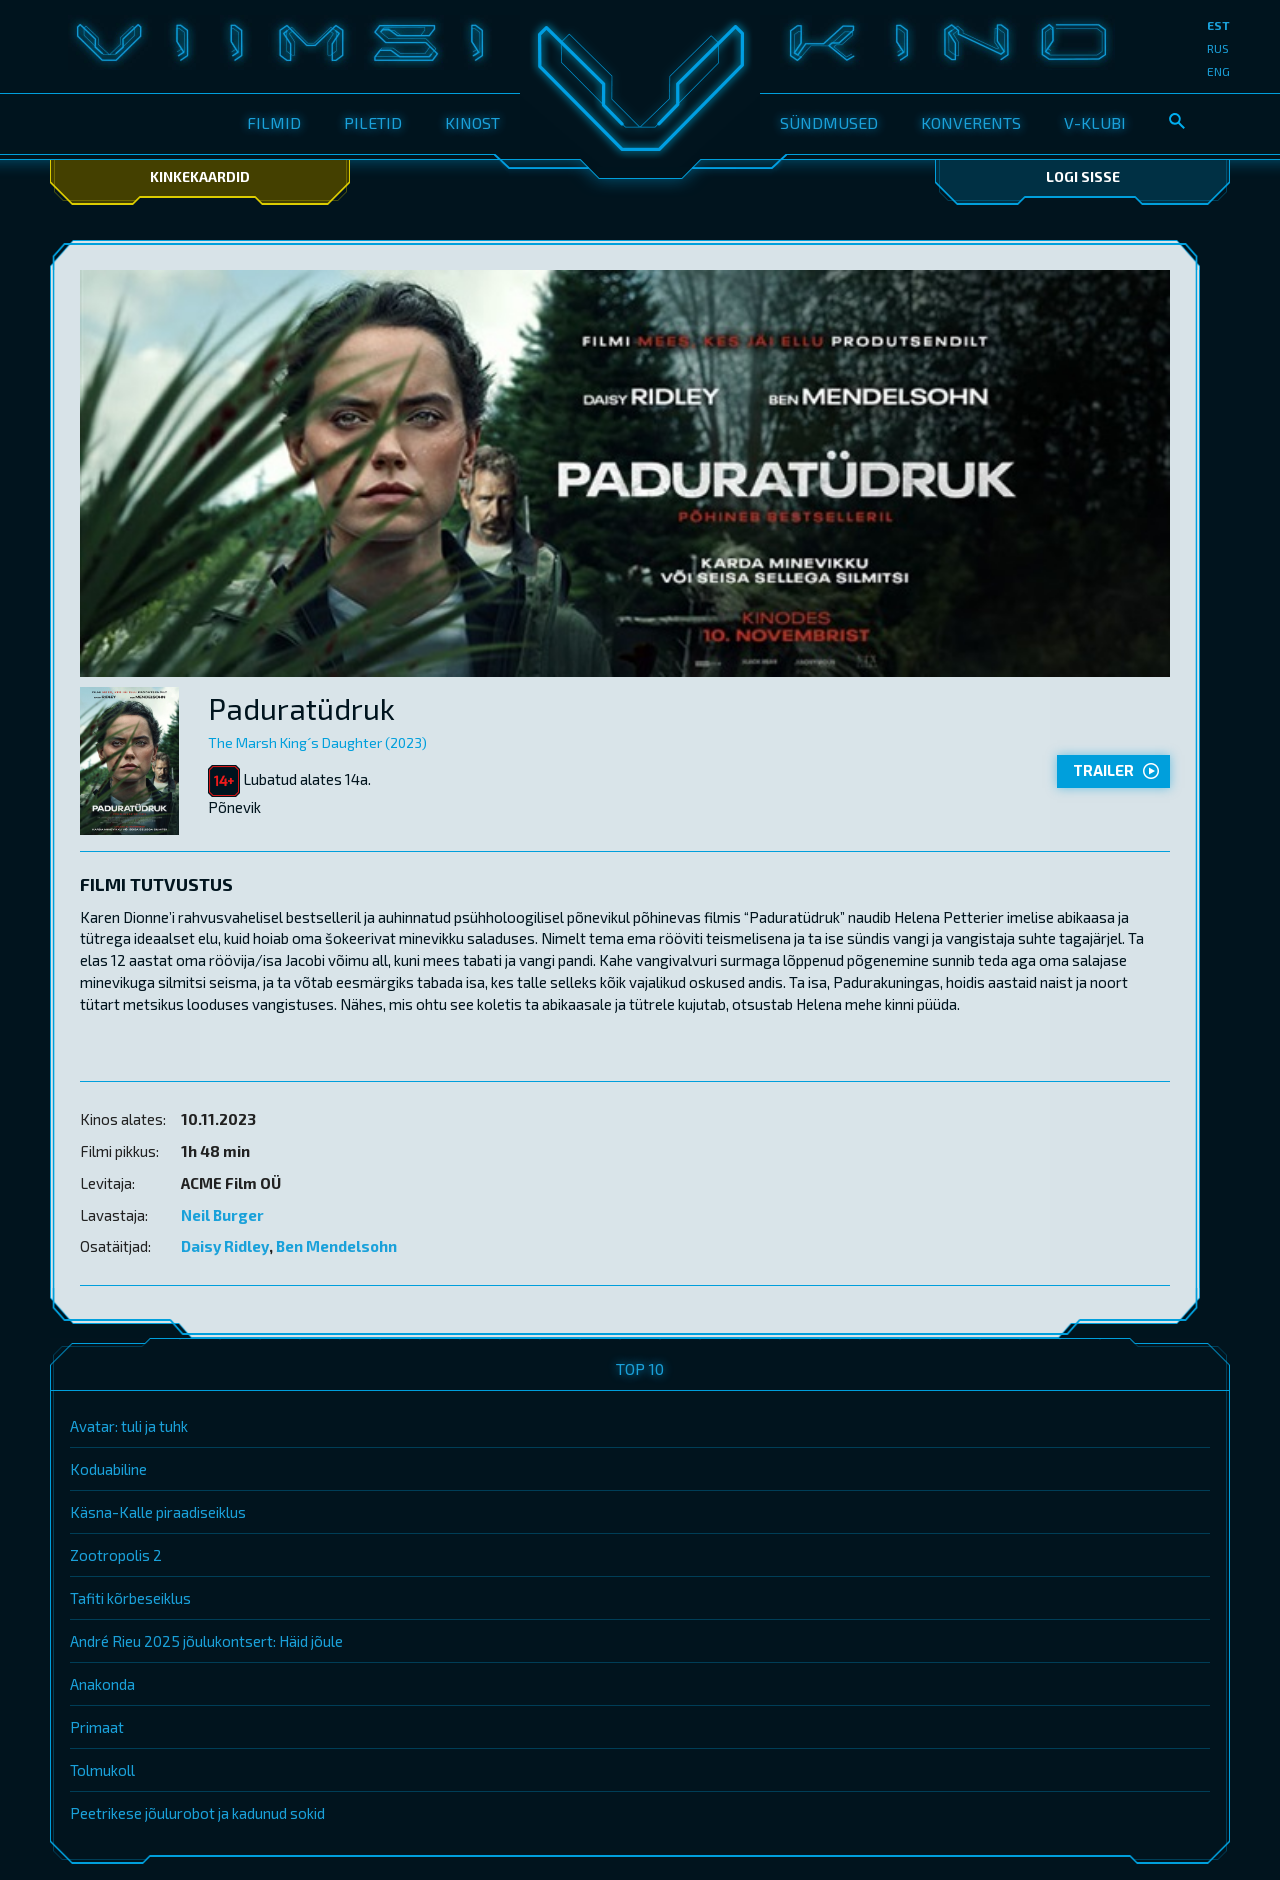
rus (1218, 48)
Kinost (472, 122)
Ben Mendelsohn (336, 1246)
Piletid (373, 122)
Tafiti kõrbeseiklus (130, 1598)
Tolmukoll (102, 1770)
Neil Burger (222, 1215)
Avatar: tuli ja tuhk (129, 1426)
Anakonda (102, 1684)
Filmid (274, 122)
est (1218, 25)
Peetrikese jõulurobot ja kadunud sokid (197, 1813)
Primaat (97, 1727)
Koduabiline (108, 1469)
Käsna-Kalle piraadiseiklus (158, 1512)
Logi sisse (1083, 176)
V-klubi (1095, 122)
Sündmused (829, 122)
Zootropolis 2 (116, 1555)
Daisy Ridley (225, 1246)
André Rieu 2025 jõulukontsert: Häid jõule (206, 1641)
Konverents (971, 122)
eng (1218, 71)
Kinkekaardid (200, 176)
